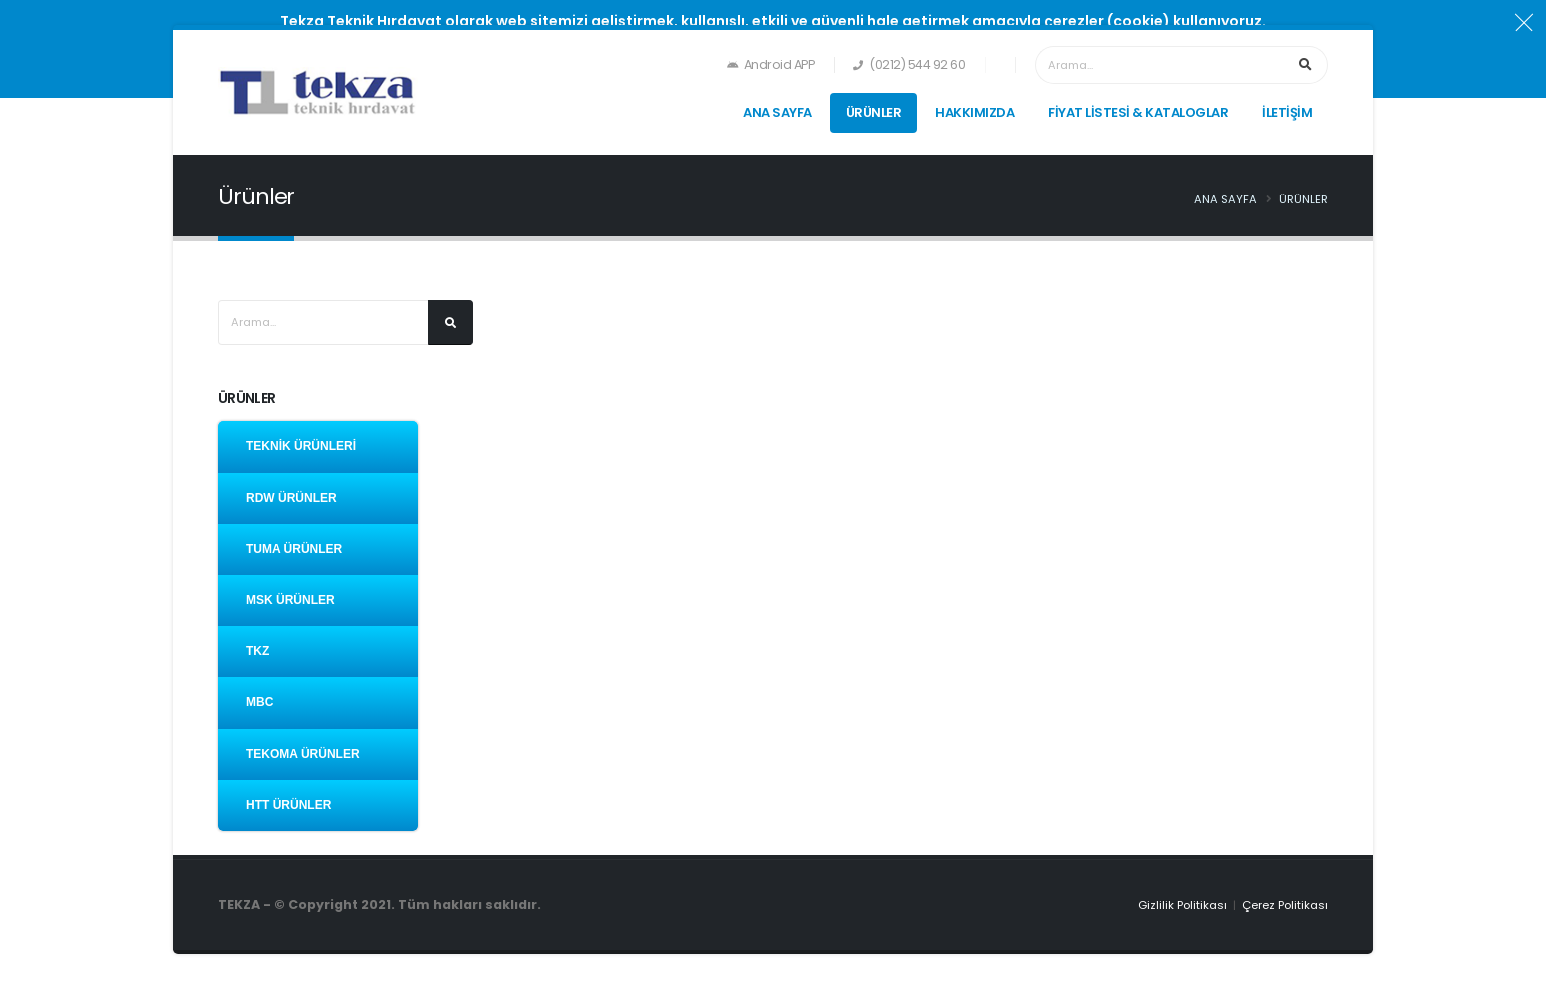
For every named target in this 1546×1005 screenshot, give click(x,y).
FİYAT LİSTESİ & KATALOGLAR (1138, 112)
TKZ (257, 651)
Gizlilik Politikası (1182, 905)
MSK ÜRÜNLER (290, 600)
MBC (259, 702)
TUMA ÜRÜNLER (294, 549)
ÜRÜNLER (874, 112)
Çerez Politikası (1285, 905)
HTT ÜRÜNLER (288, 805)
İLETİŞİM (1287, 112)
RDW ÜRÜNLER (291, 498)
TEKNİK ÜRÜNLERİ (301, 446)
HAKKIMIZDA (974, 112)
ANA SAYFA (777, 112)
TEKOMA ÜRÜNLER (303, 754)
